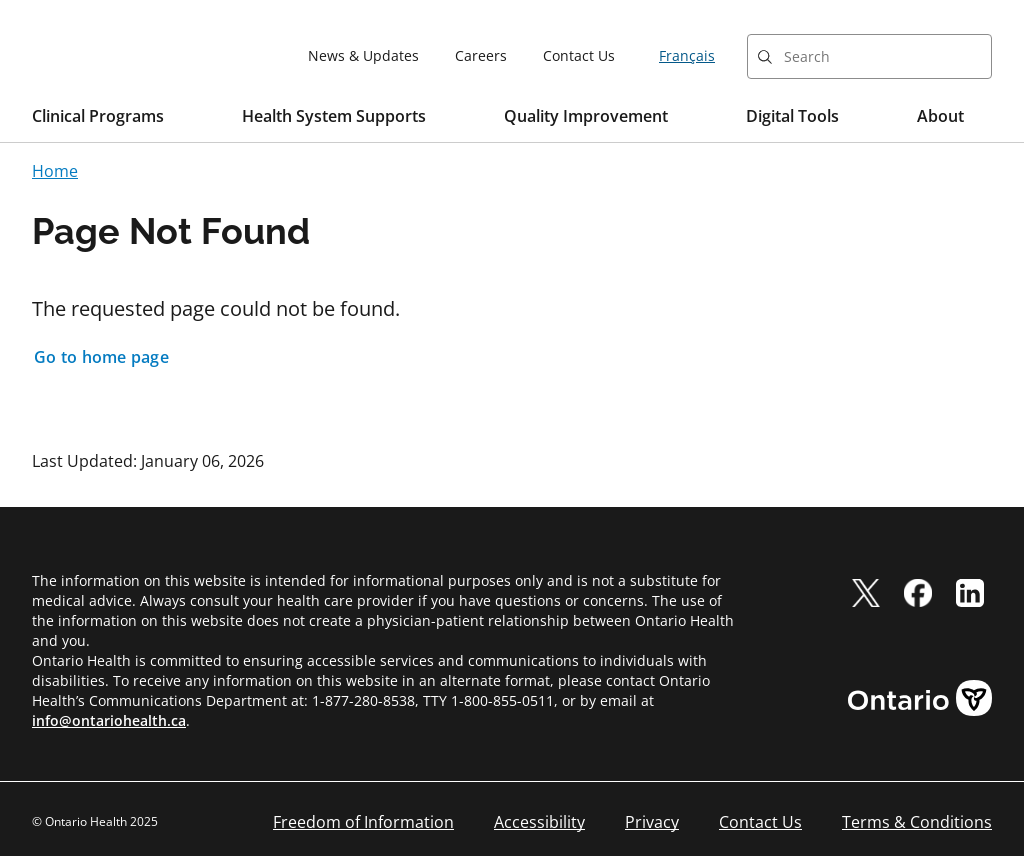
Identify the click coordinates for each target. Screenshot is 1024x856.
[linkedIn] (970, 593)
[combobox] (869, 56)
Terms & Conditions (917, 822)
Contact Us (579, 55)
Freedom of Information (363, 822)
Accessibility (539, 822)
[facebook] (918, 593)
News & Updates (363, 55)
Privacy (652, 822)
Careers (481, 55)
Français (687, 55)
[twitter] (866, 593)
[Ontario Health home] (104, 55)
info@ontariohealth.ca (109, 720)
